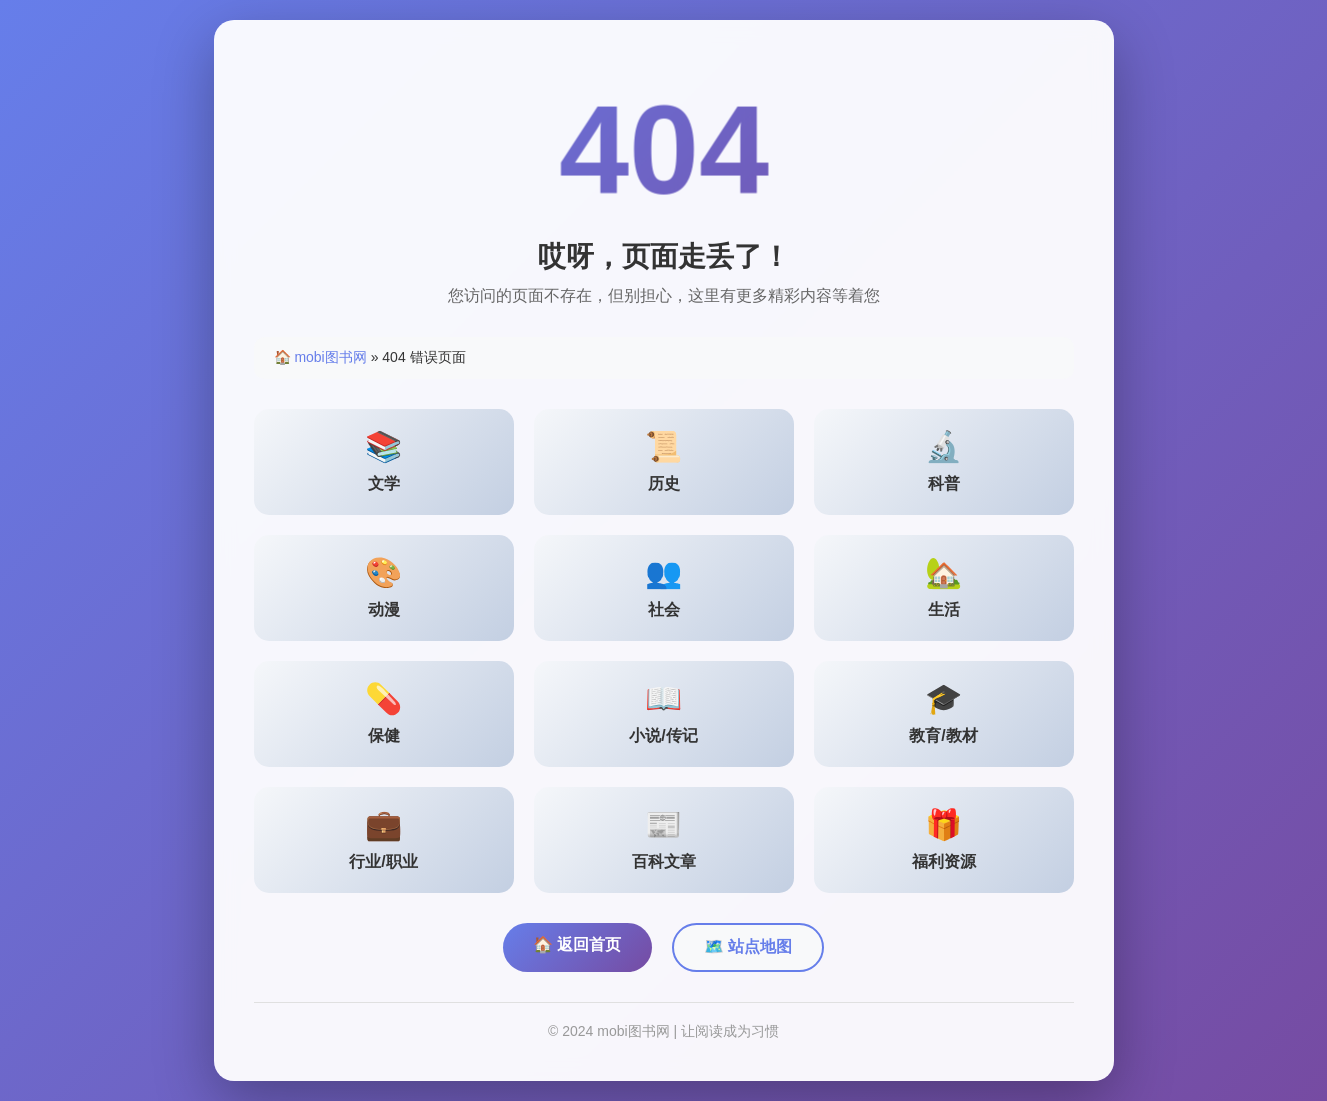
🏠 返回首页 (577, 944)
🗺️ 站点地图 (748, 946)
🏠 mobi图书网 (320, 357)
